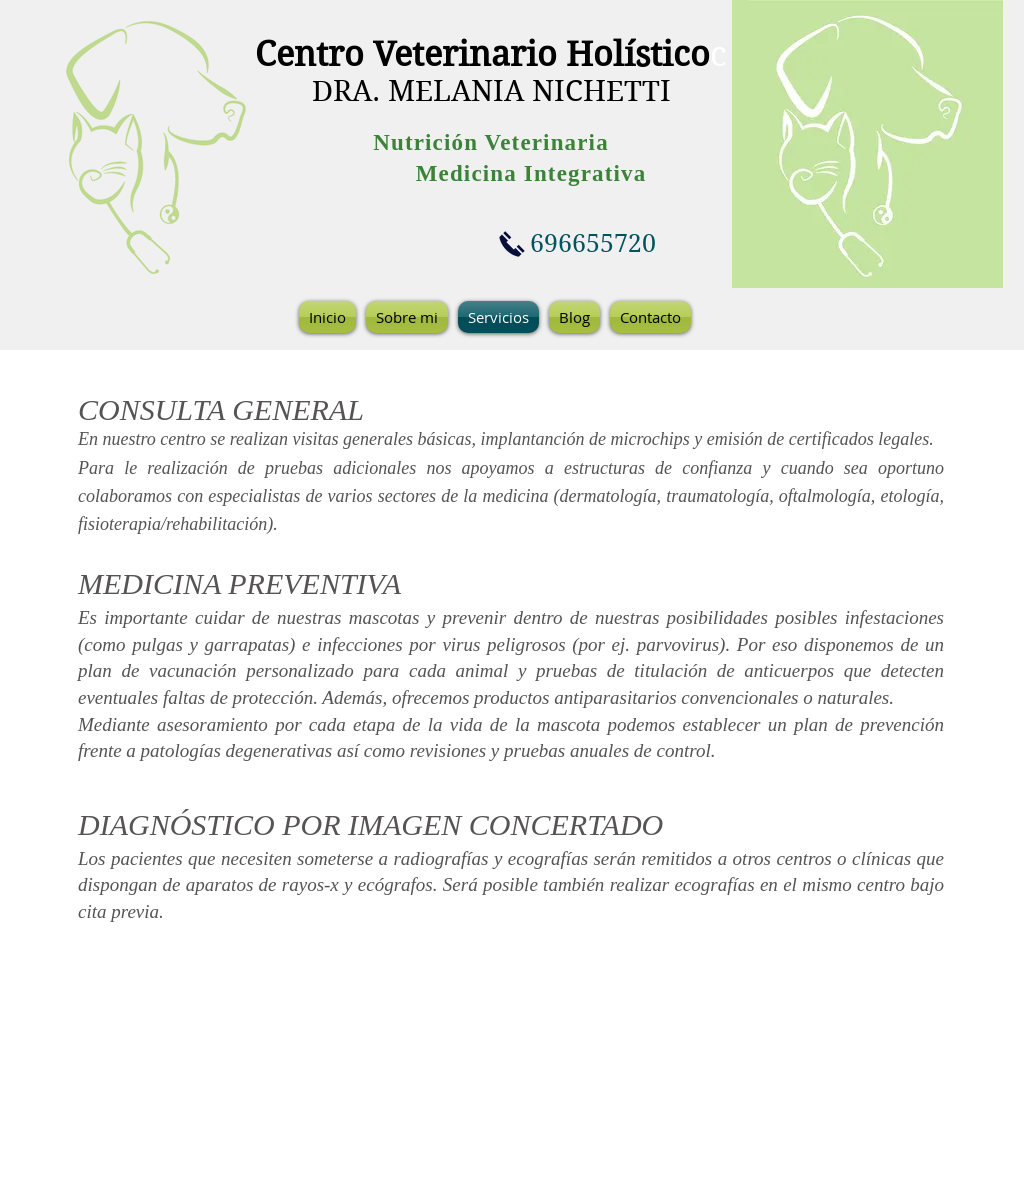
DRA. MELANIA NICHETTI (491, 91)
